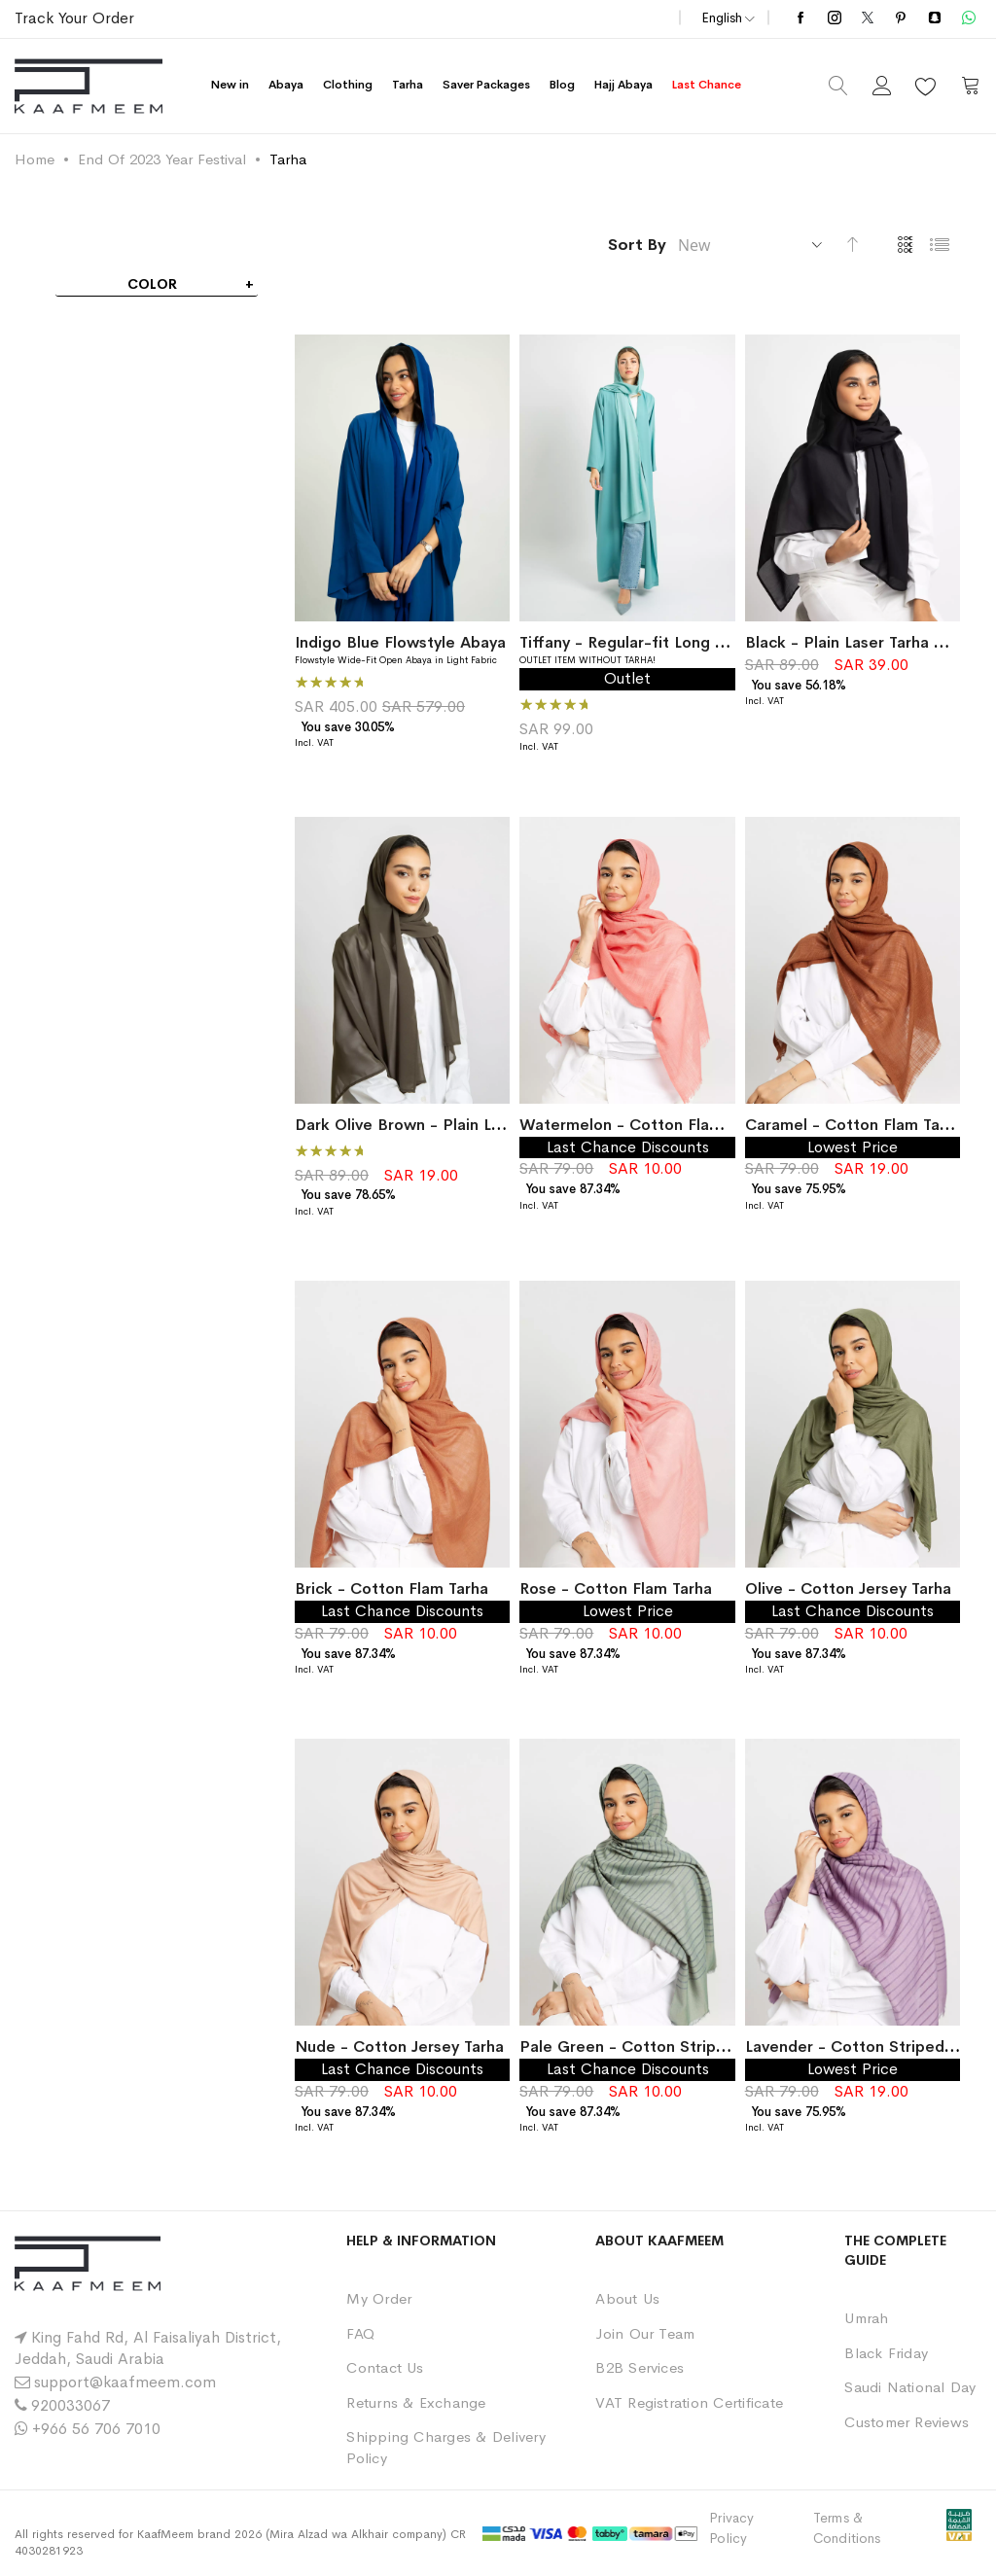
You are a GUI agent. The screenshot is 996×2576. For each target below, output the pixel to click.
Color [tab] (152, 284)
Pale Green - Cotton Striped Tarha (649, 2046)
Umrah (866, 2318)
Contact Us (384, 2367)
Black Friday (886, 2353)
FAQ (360, 2333)
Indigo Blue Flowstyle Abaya (400, 642)
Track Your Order (74, 18)
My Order (378, 2298)
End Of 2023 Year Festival (162, 159)
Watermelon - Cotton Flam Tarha (643, 1124)
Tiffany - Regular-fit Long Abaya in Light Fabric (695, 642)
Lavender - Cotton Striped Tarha (867, 2046)
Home (34, 159)
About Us (627, 2298)
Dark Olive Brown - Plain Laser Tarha (431, 1124)
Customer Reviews (906, 2422)
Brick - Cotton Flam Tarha (391, 1588)
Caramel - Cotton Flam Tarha (854, 1124)
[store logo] (88, 86)
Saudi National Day (910, 2387)
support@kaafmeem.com (125, 2382)
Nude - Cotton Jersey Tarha (399, 2046)
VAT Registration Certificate (689, 2402)
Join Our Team (644, 2333)
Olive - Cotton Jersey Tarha (848, 1588)
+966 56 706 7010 (96, 2428)
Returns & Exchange (415, 2402)
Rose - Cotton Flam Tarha (615, 1588)
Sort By (637, 244)
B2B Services (639, 2367)
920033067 (70, 2405)
